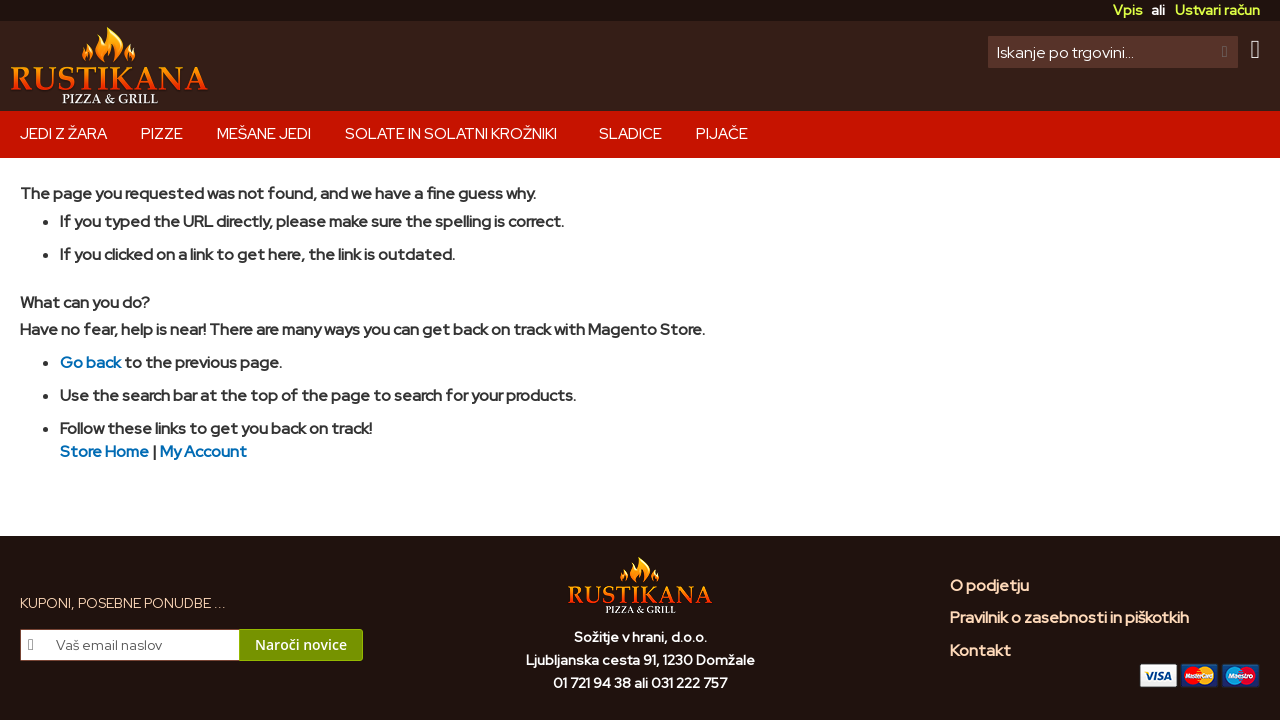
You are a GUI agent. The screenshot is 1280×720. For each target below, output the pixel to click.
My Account (203, 451)
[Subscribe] (301, 645)
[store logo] (110, 66)
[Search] (1225, 52)
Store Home (104, 451)
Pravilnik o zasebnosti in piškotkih (1069, 617)
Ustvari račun (1217, 10)
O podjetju (989, 585)
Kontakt (980, 650)
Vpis (1128, 10)
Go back (90, 362)
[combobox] (1113, 52)
